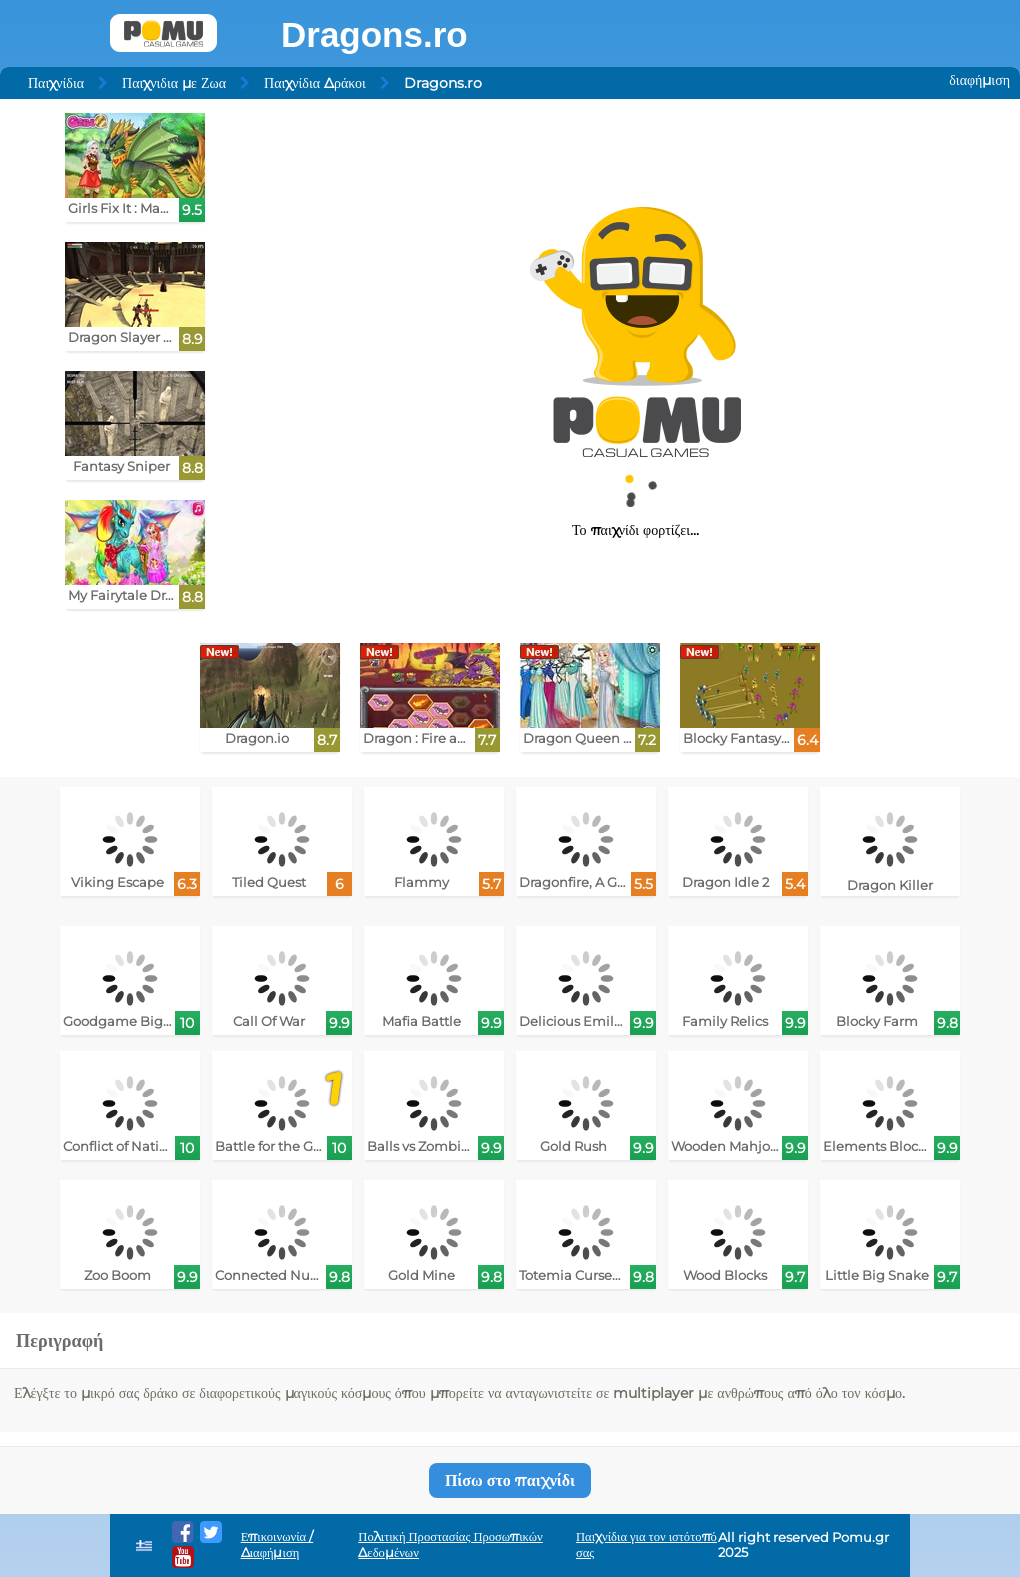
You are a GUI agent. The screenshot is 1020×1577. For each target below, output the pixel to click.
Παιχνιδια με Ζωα (174, 83)
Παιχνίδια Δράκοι (315, 83)
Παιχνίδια (56, 83)
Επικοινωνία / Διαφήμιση (277, 1544)
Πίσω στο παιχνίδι (510, 1480)
